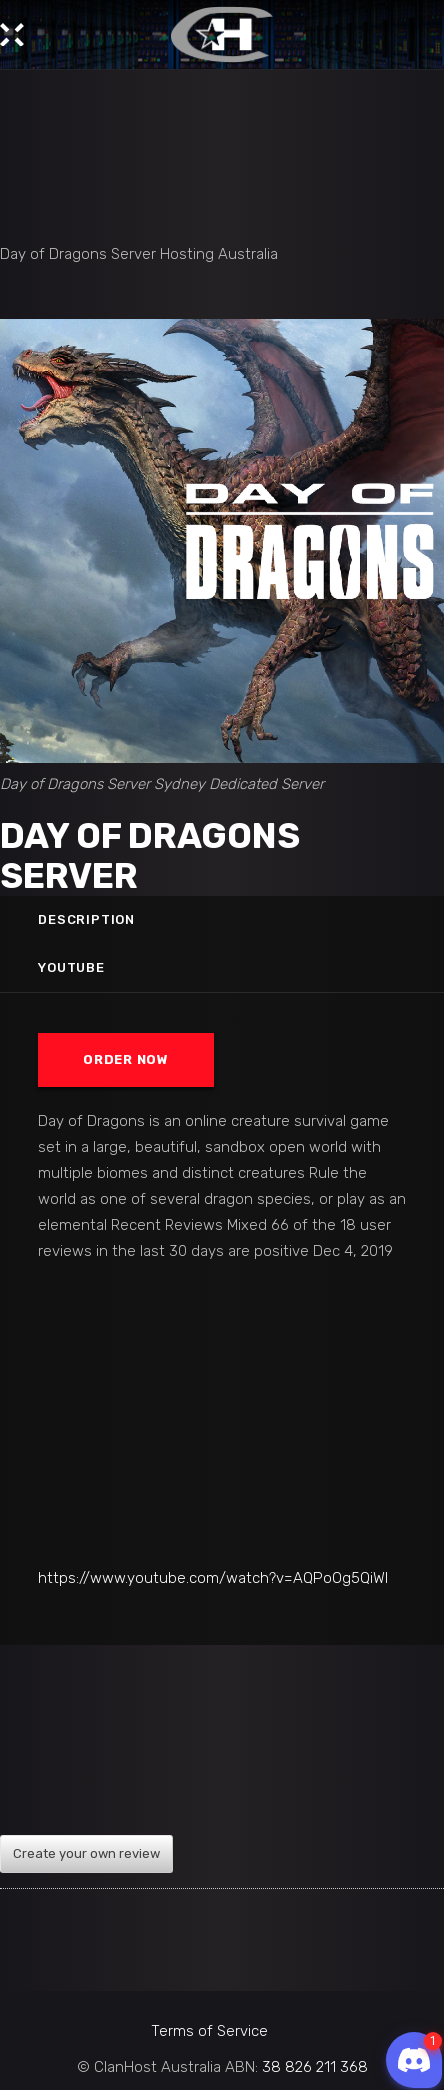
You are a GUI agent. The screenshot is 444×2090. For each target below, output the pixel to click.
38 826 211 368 (315, 2067)
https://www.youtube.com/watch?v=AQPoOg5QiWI (213, 1578)
